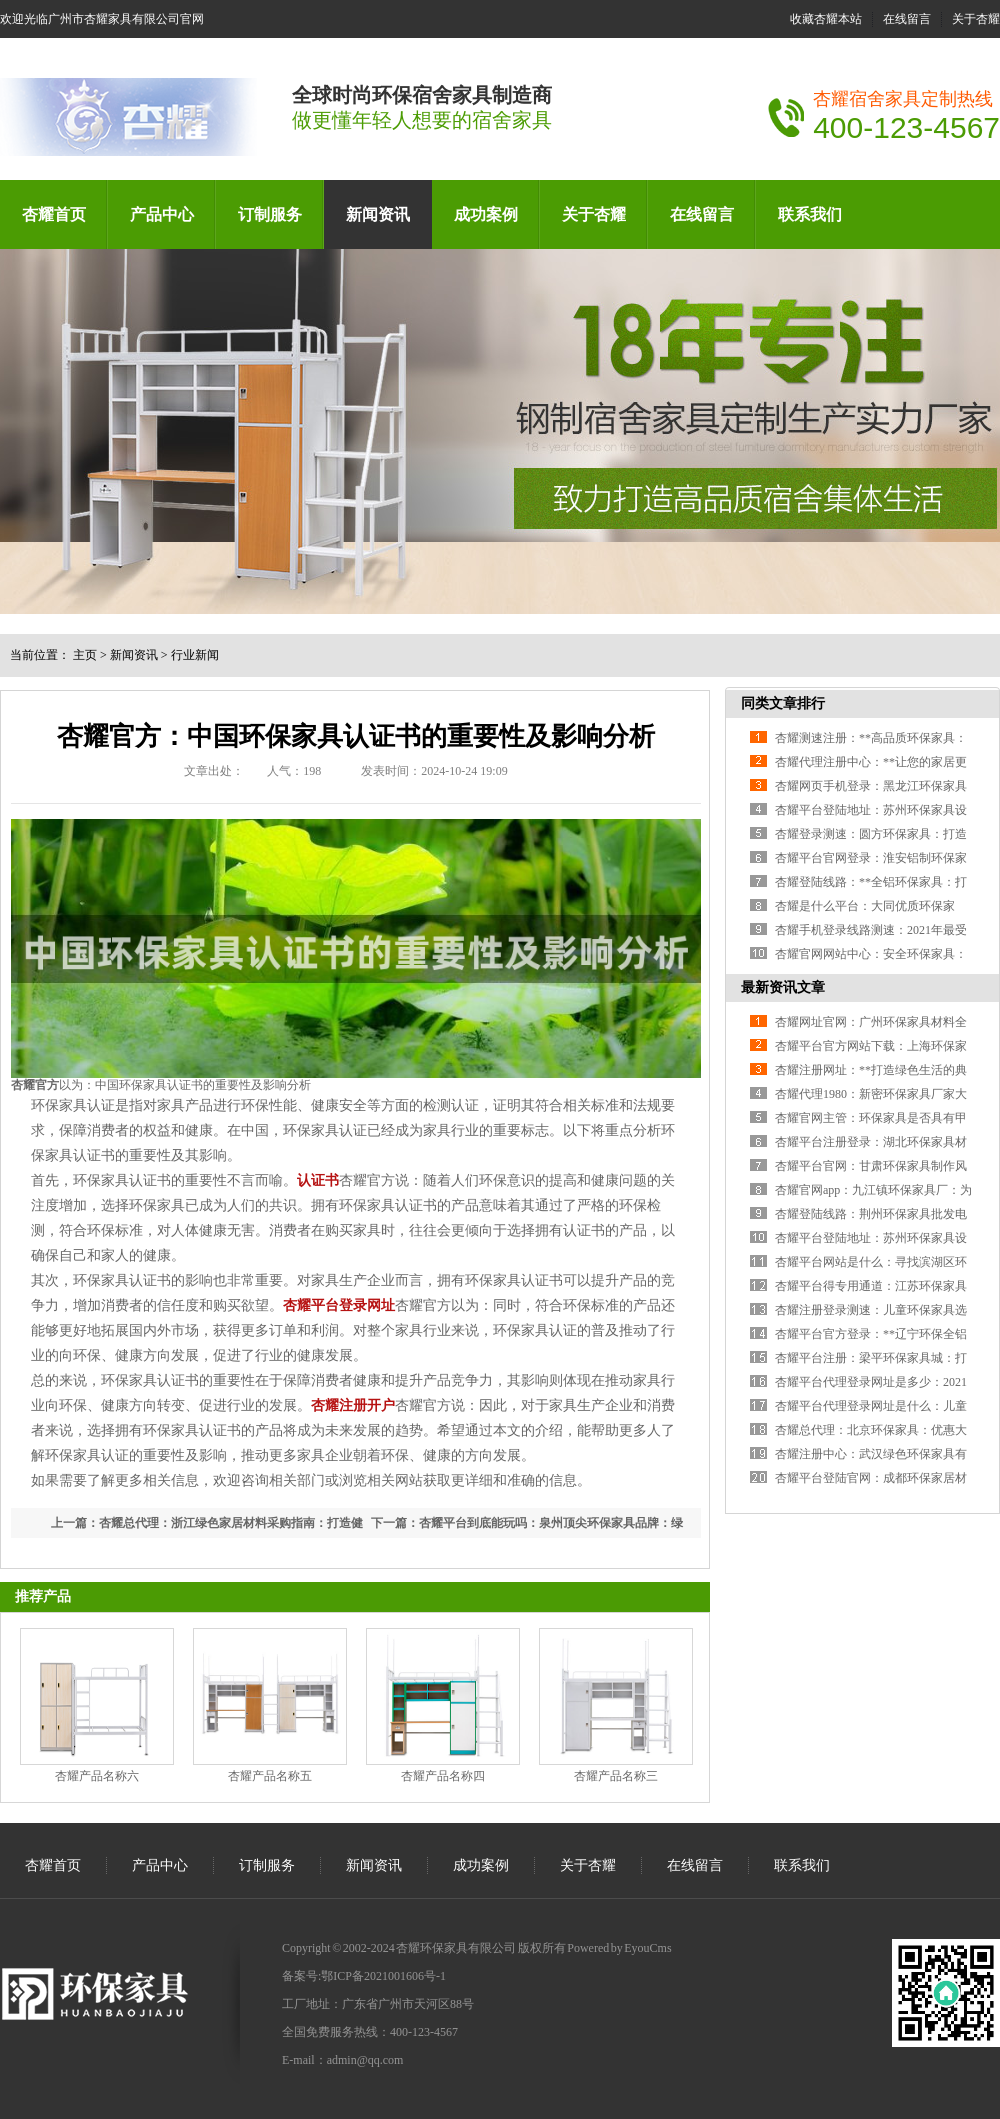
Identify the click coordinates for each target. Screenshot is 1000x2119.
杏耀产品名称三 (616, 1776)
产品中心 (162, 214)
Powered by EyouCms (619, 1948)
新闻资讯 (378, 214)
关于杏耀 (976, 19)
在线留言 (907, 19)
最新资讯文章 (783, 987)
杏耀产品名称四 (443, 1776)
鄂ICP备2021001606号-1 (383, 1976)
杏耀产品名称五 (270, 1776)
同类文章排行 (783, 703)
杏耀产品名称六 (97, 1776)
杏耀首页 (54, 214)
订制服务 (270, 214)
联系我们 (810, 214)
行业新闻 (195, 655)
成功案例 (486, 214)
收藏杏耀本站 (826, 19)
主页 (85, 655)
